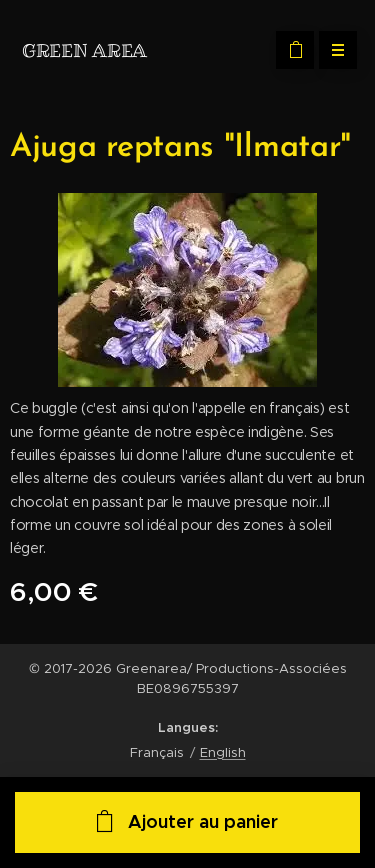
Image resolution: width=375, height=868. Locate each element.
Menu (331, 50)
